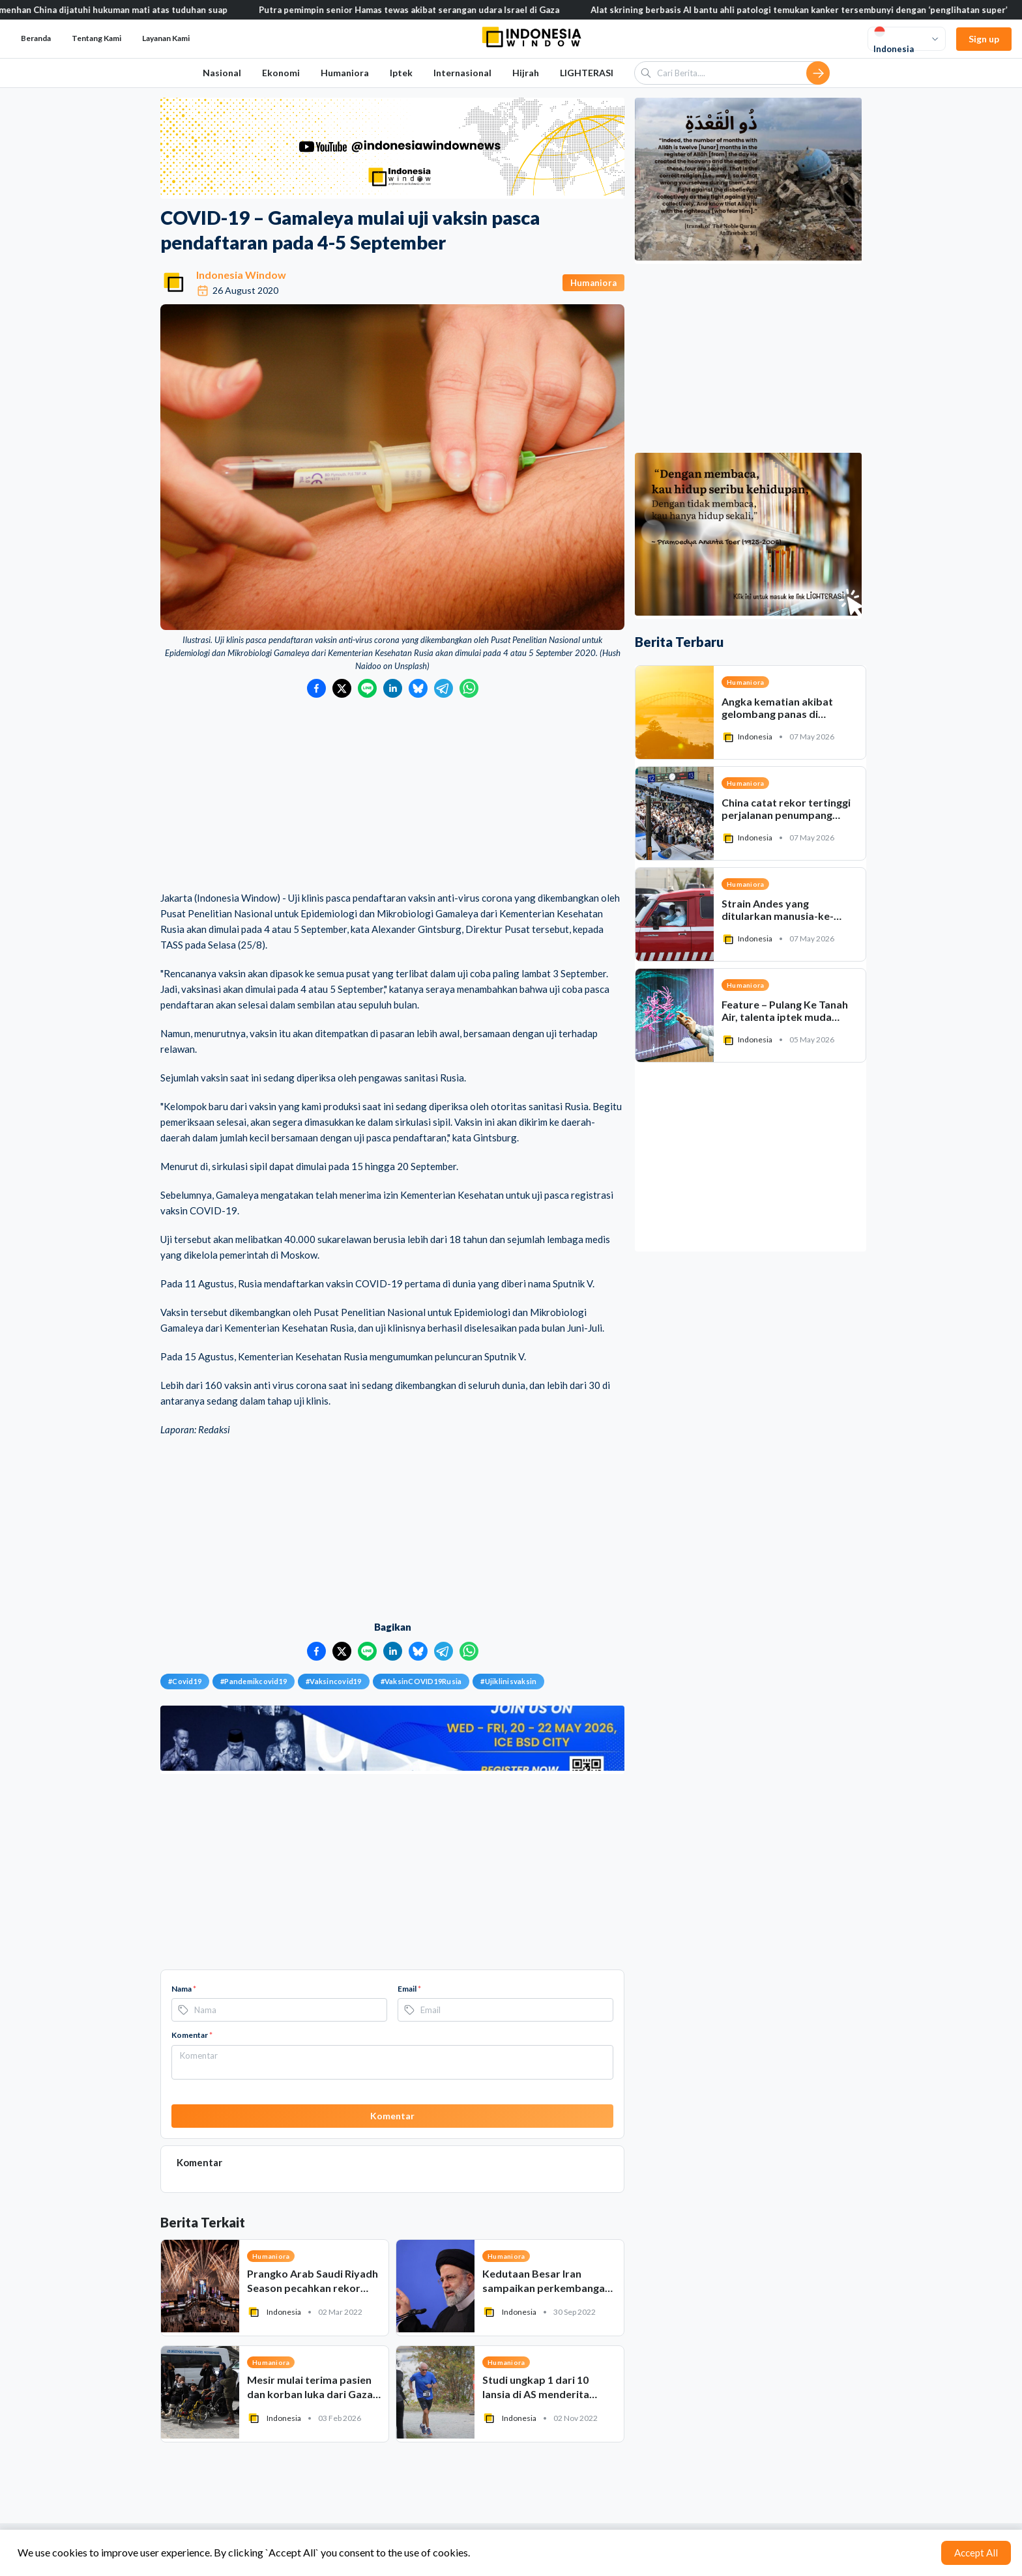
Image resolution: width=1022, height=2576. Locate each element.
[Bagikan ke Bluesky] (418, 688)
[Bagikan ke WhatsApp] (469, 688)
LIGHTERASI (586, 72)
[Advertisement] (392, 795)
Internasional (462, 72)
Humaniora (345, 72)
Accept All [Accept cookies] (976, 2552)
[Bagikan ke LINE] (367, 688)
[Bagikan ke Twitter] (341, 688)
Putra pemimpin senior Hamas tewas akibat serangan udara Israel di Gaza (420, 10)
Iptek (401, 72)
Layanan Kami (166, 38)
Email (409, 1989)
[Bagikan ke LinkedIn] (392, 688)
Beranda (36, 38)
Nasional (222, 72)
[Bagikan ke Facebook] (316, 688)
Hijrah (525, 72)
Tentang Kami (96, 38)
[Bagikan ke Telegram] (443, 688)
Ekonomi (281, 72)
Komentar (191, 2035)
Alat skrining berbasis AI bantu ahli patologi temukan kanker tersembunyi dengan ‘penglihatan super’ (810, 10)
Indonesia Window (241, 274)
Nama (183, 1989)
